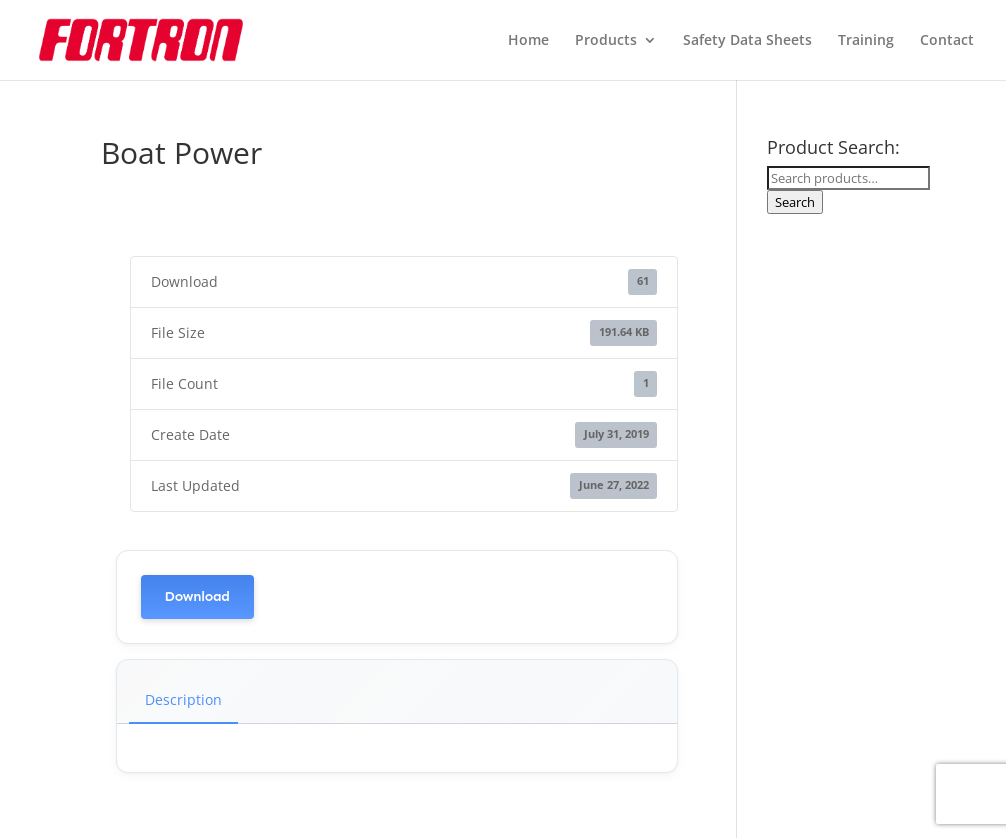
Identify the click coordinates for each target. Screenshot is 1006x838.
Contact (947, 41)
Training (866, 41)
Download (197, 596)
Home (528, 41)
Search (795, 202)
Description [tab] (183, 699)
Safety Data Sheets (747, 41)
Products (606, 41)
